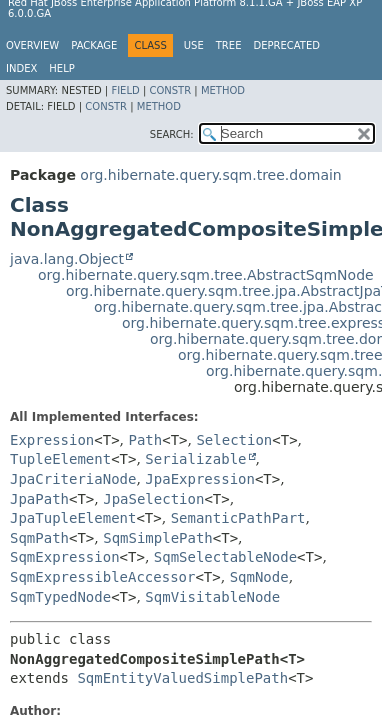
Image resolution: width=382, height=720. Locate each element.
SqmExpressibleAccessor (102, 577)
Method (223, 90)
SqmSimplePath (158, 538)
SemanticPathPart (238, 518)
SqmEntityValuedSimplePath (182, 678)
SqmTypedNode (60, 597)
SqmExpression (65, 557)
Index (21, 68)
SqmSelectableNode (225, 557)
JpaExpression (200, 479)
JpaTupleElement (73, 518)
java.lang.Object (67, 259)
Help (61, 68)
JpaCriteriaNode (73, 479)
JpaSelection (153, 499)
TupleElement (60, 459)
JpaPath (39, 499)
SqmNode (259, 577)
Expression (52, 440)
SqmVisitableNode (212, 597)
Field (125, 90)
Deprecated (286, 45)
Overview (32, 45)
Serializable (195, 459)
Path (146, 440)
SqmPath (39, 538)
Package (94, 45)
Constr (170, 90)
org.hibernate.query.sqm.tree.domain (210, 175)
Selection (234, 440)
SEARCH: (172, 134)
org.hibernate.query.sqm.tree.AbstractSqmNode (206, 275)
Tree (229, 45)
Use (194, 45)
